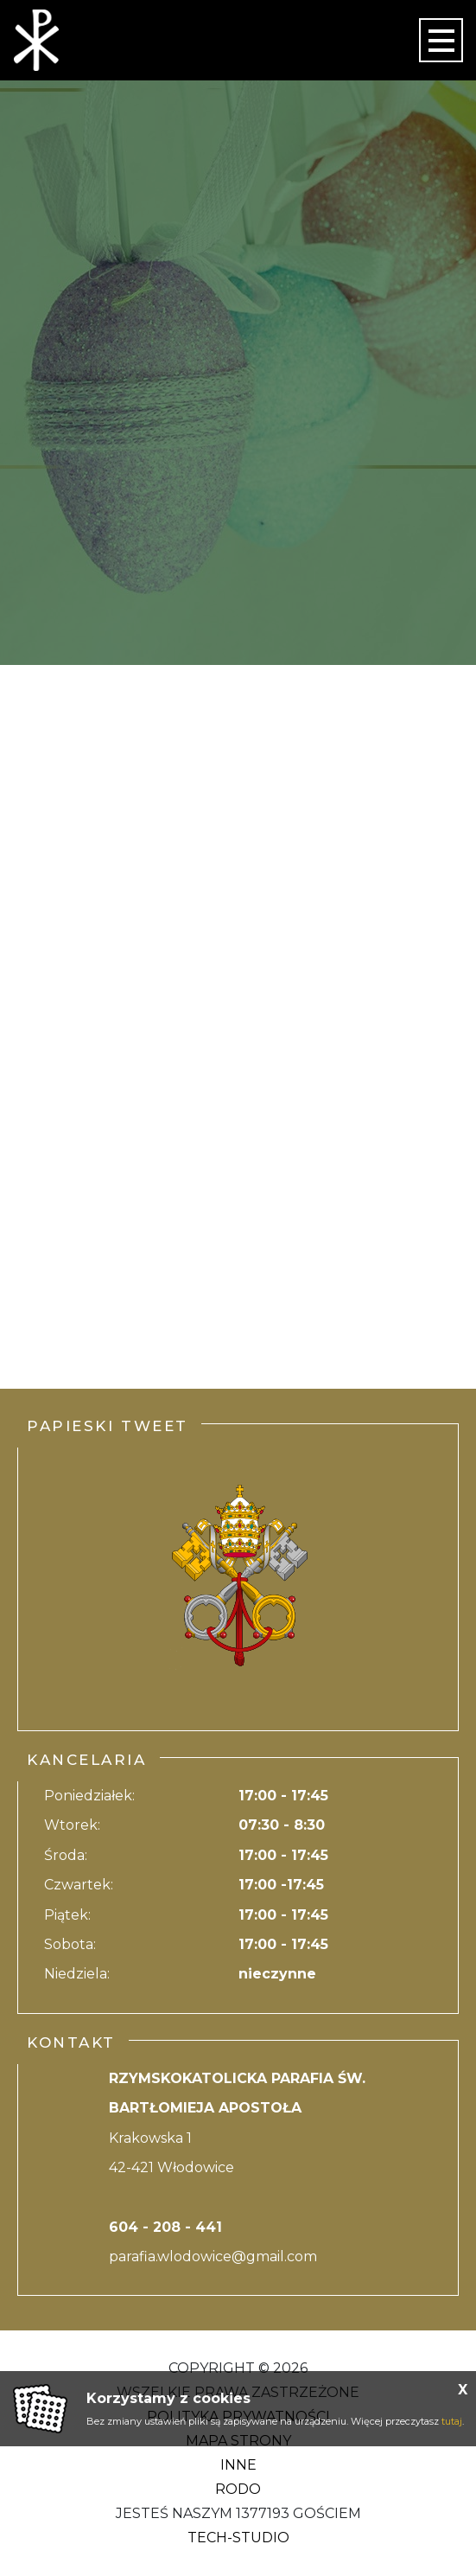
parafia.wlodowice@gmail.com (213, 2256)
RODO (238, 2489)
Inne (238, 2465)
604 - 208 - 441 (165, 2227)
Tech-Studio (238, 2537)
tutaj (451, 2421)
